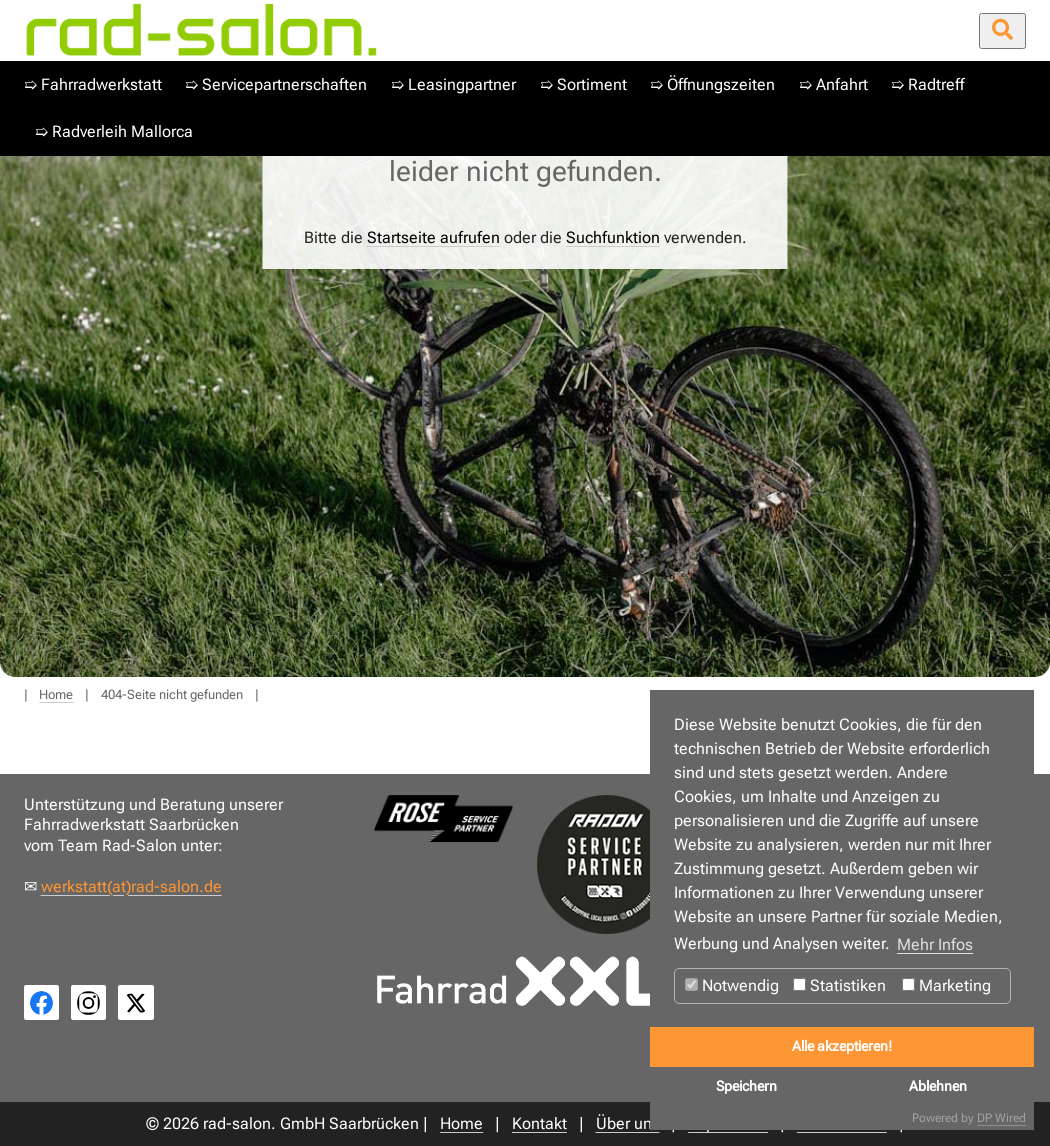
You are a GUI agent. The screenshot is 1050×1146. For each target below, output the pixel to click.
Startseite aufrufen (433, 237)
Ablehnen (938, 1086)
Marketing (946, 985)
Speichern (746, 1086)
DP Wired (1001, 1118)
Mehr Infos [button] (935, 944)
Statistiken (839, 985)
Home (56, 694)
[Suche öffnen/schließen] (1002, 31)
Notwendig (732, 985)
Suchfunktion (613, 237)
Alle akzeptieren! (842, 1046)
